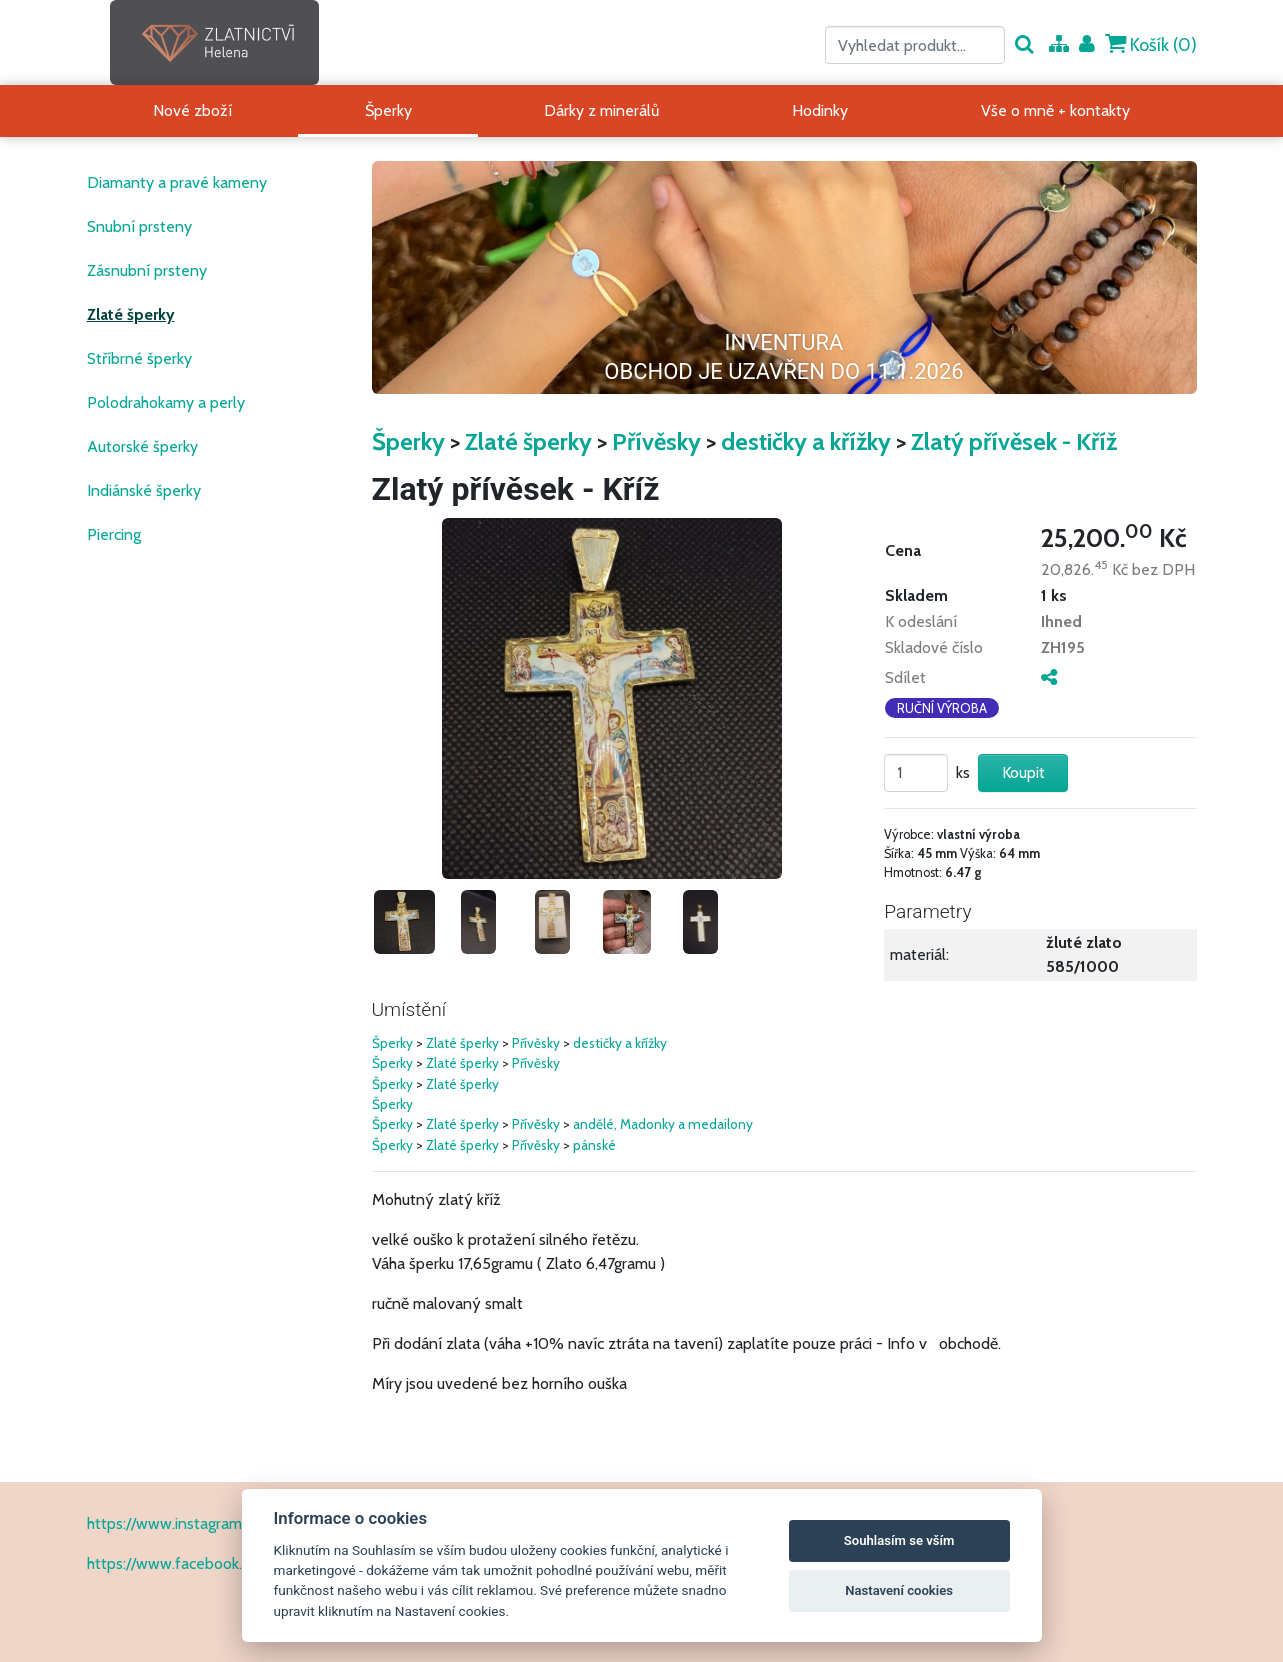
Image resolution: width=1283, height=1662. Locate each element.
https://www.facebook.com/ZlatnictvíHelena (238, 1563)
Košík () (1151, 44)
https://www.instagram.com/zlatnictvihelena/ (240, 1523)
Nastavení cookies (899, 1590)
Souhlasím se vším (899, 1540)
